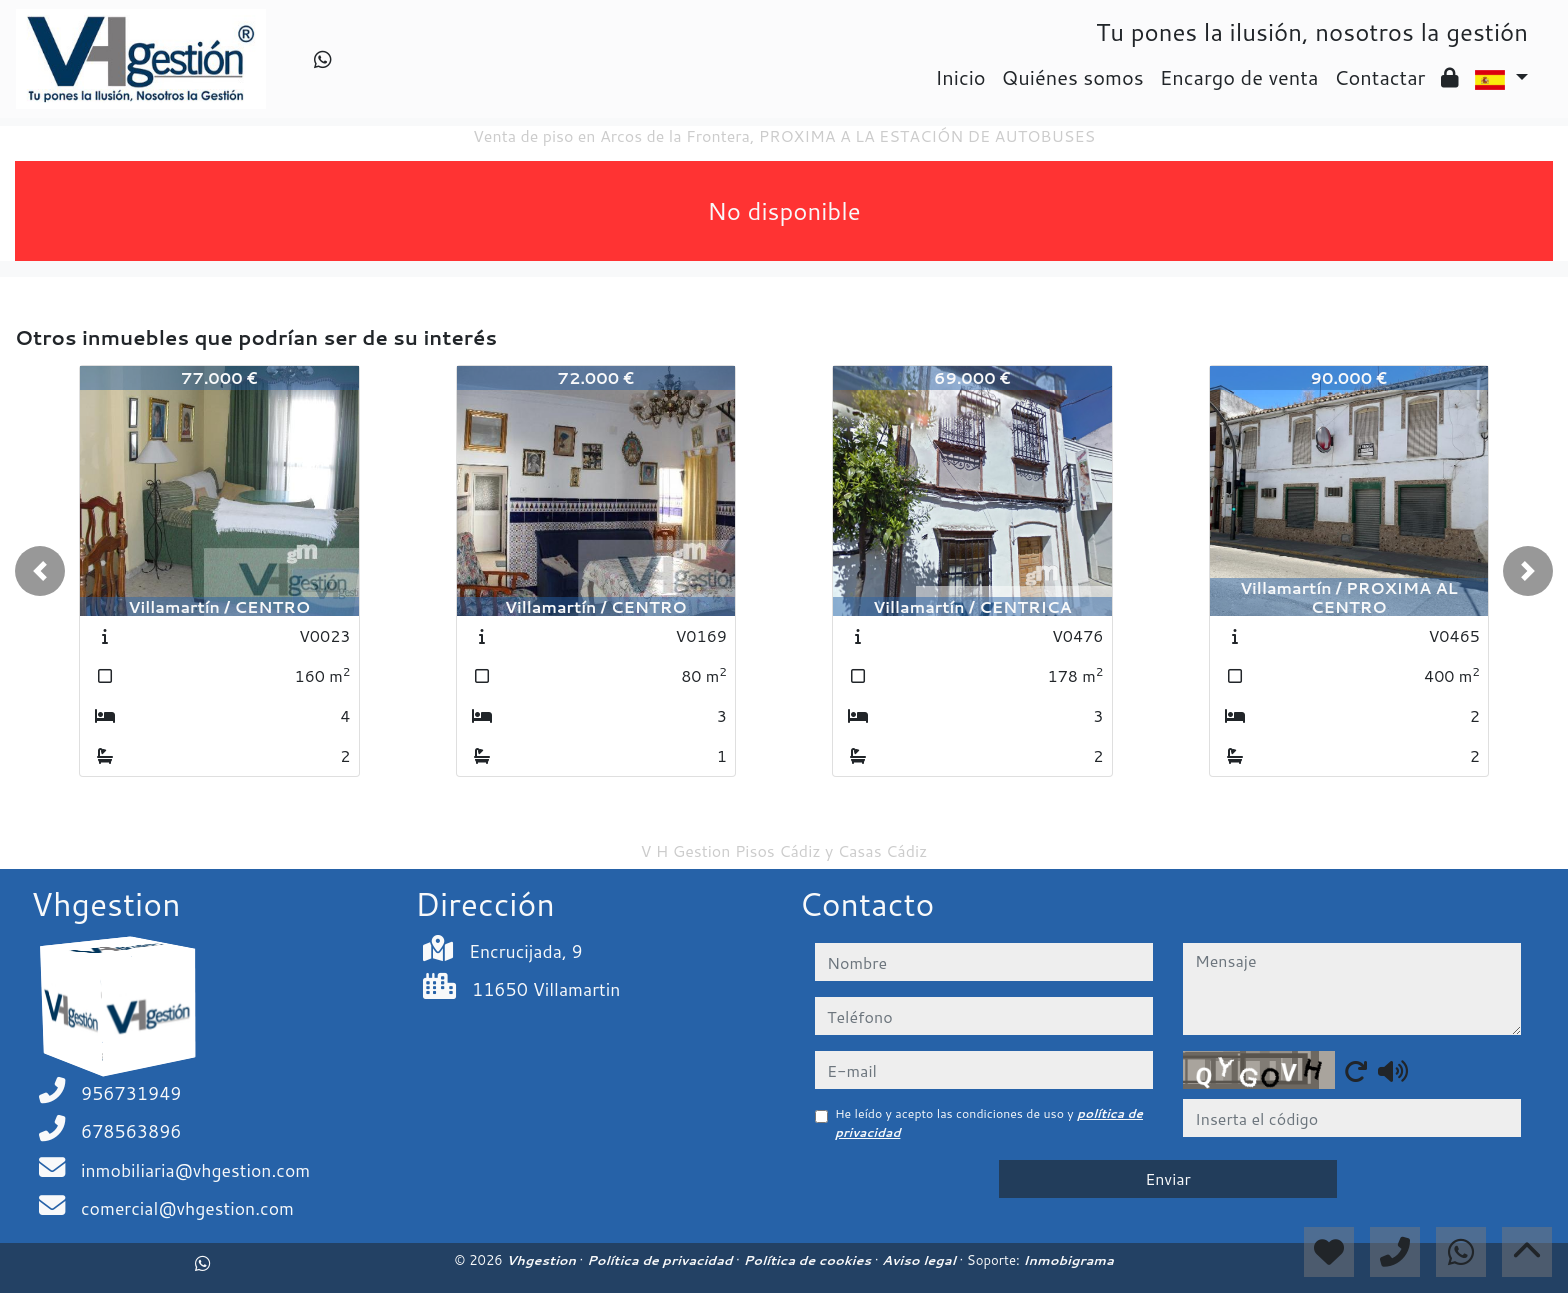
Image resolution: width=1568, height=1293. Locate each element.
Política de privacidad (661, 1260)
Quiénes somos (1073, 77)
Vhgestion (542, 1260)
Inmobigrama (1068, 1260)
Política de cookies (808, 1260)
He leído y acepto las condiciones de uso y (989, 1122)
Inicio (960, 77)
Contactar (1379, 77)
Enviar (1168, 1178)
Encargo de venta (1239, 77)
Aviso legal (920, 1260)
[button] (40, 571)
